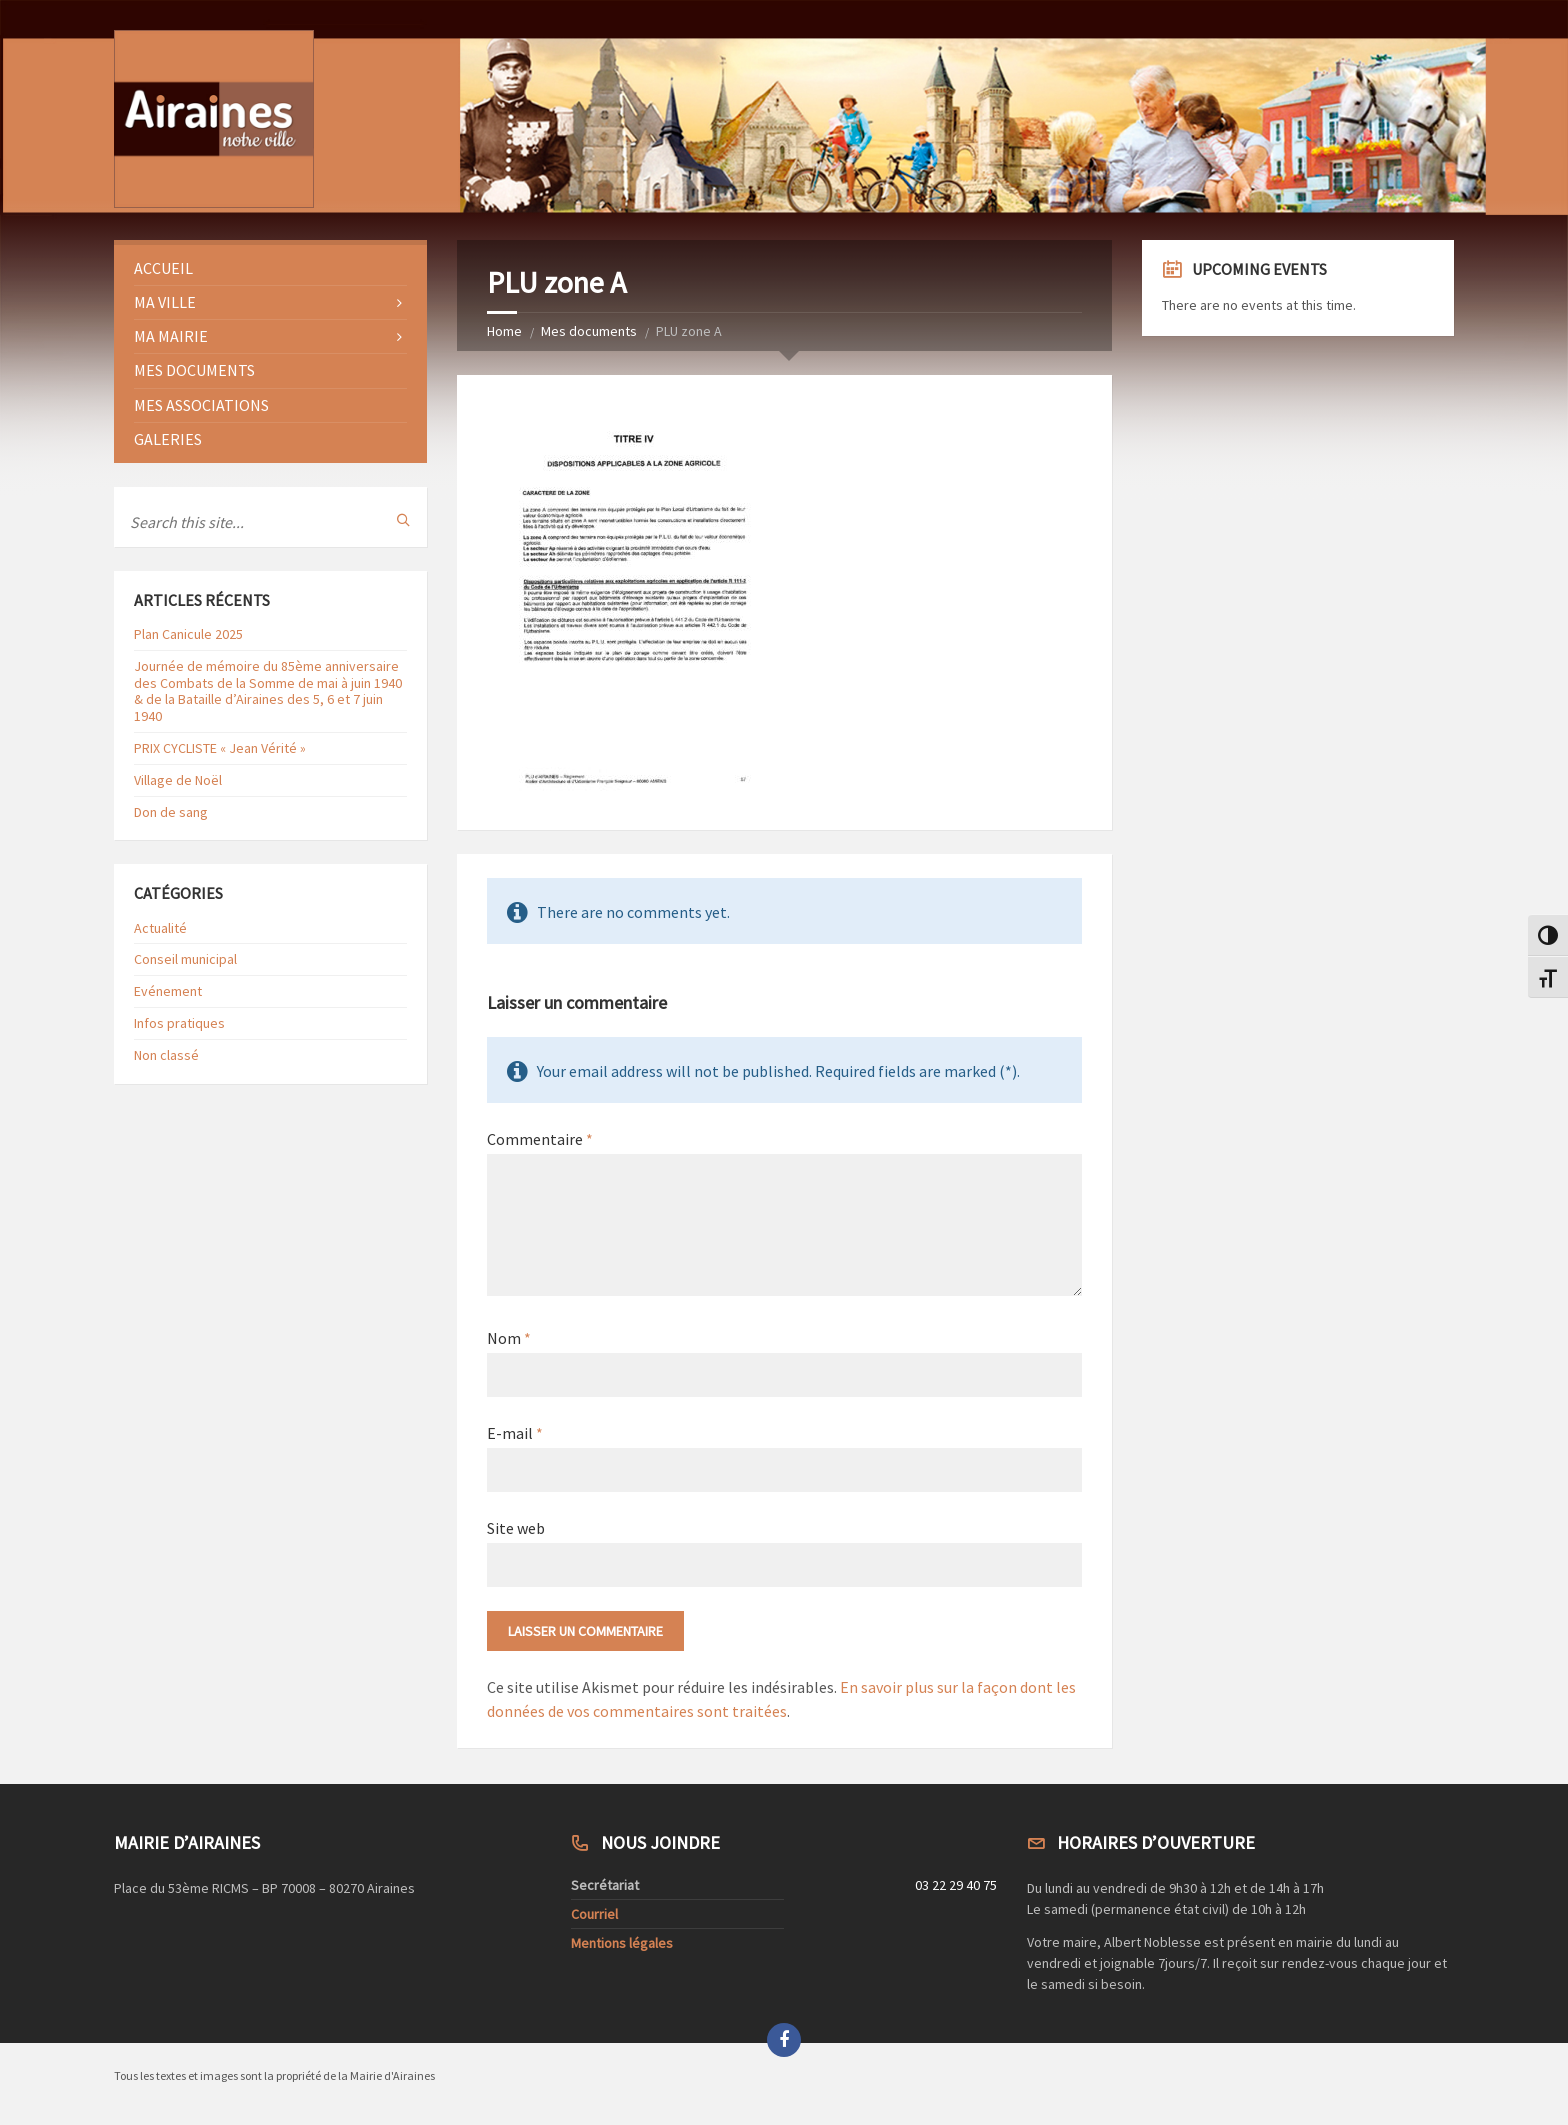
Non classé (166, 1055)
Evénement (168, 991)
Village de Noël (178, 780)
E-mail (515, 1433)
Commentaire (540, 1139)
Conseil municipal (185, 959)
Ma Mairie (171, 336)
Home (504, 331)
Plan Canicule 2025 (188, 634)
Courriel (594, 1914)
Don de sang (171, 812)
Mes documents (589, 331)
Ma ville (165, 302)
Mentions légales (622, 1943)
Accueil (163, 268)
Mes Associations (201, 405)
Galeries (168, 439)
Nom (509, 1338)
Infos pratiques (179, 1023)
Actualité (160, 928)
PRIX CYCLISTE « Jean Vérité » (220, 748)
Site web (516, 1528)
